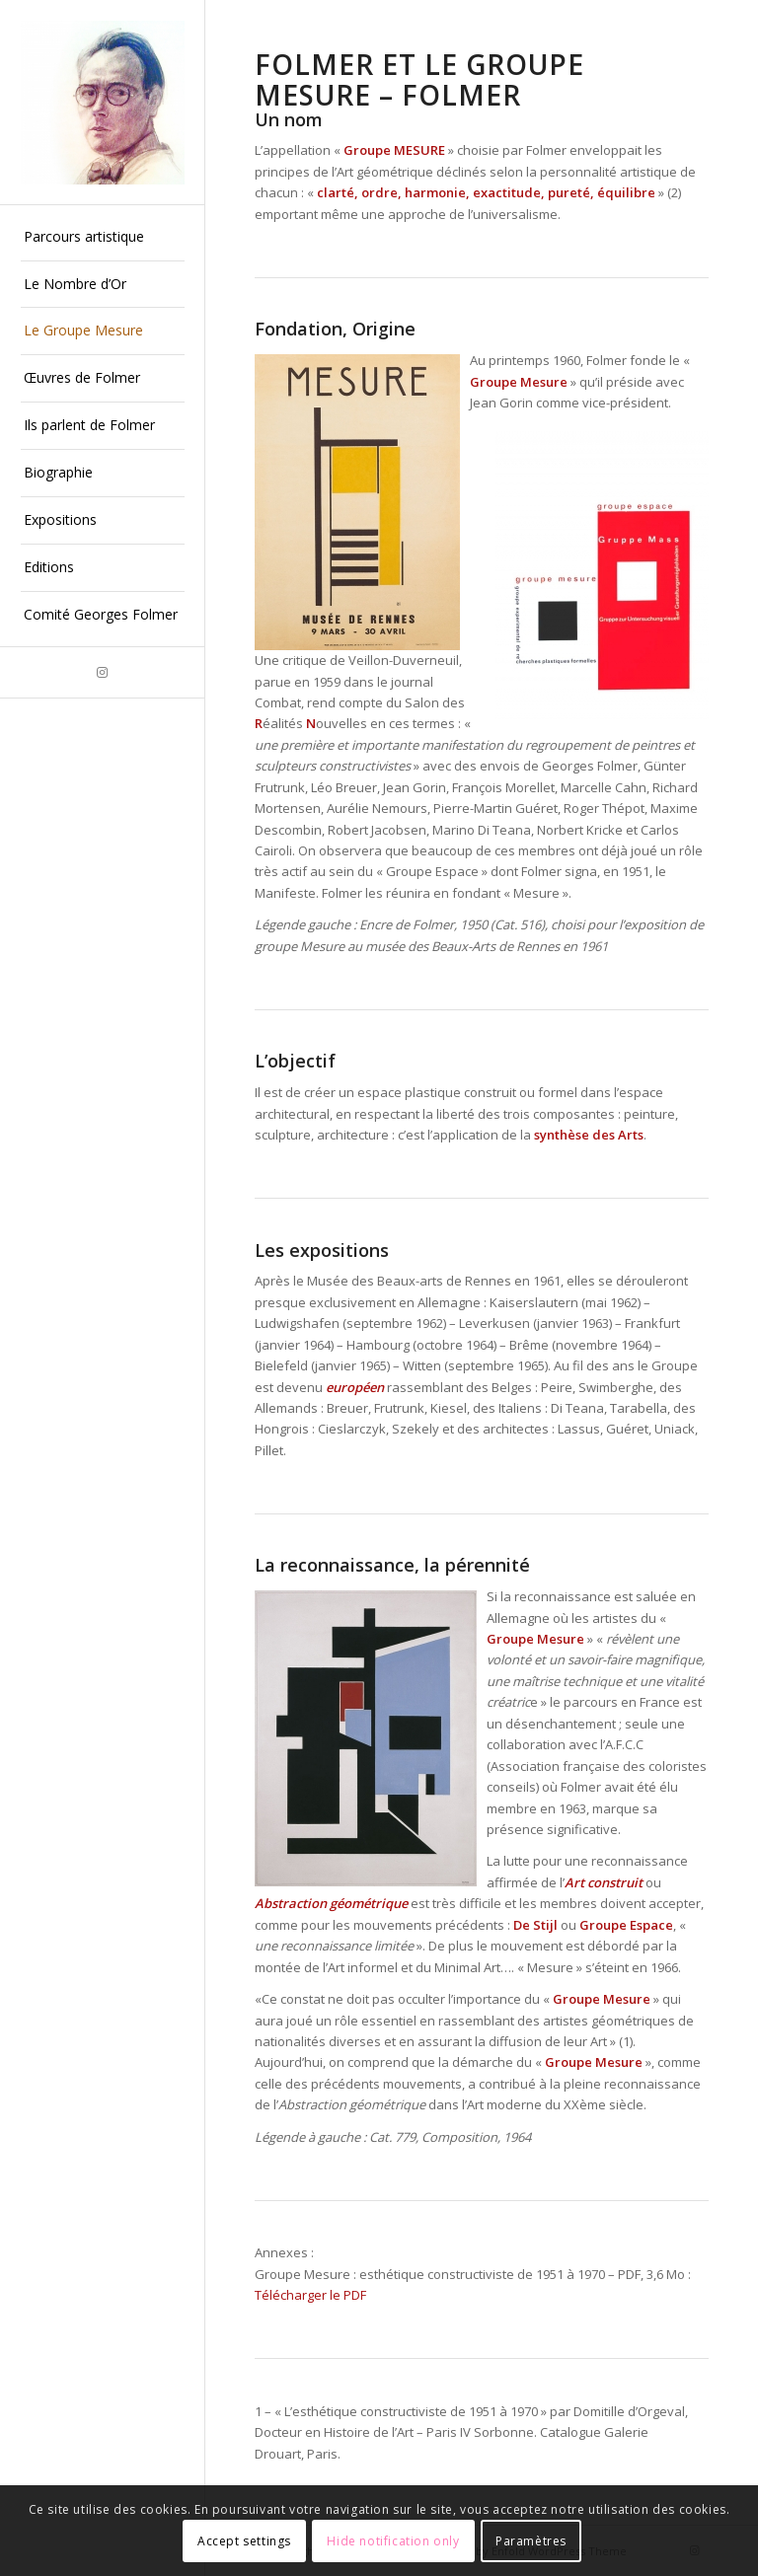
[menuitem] (103, 237)
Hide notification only (393, 2541)
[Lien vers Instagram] (102, 672)
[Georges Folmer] (103, 102)
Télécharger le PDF (310, 2295)
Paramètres (531, 2541)
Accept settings (244, 2541)
